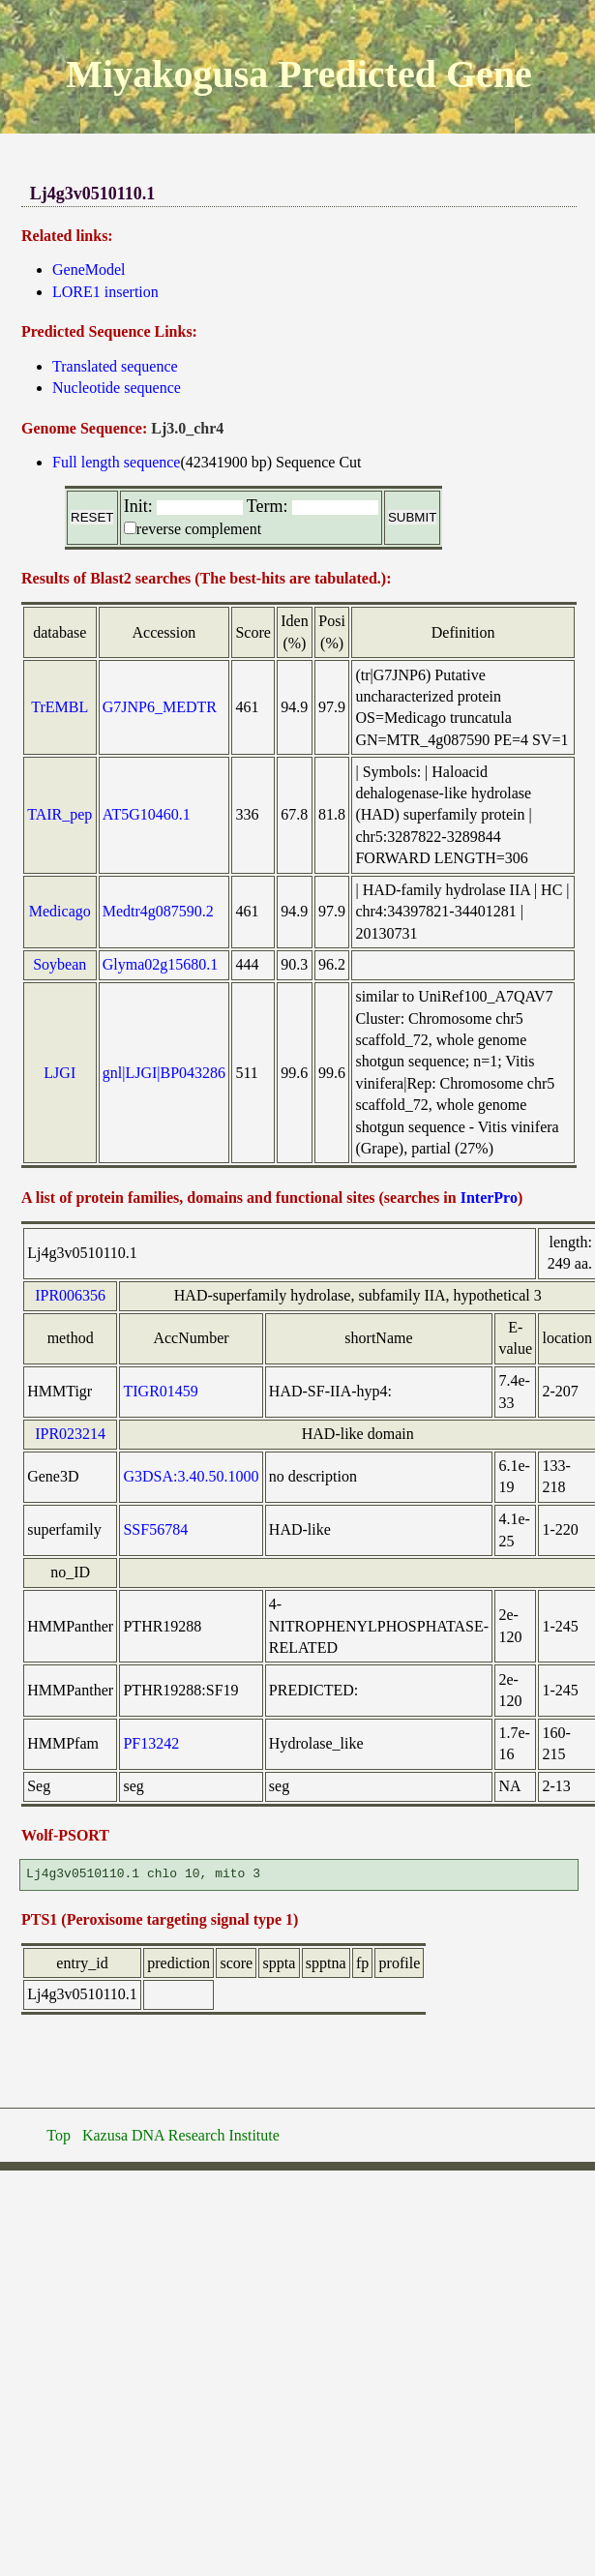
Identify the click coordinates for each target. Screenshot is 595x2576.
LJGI (59, 1072)
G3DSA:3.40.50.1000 (190, 1476)
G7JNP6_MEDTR (160, 707)
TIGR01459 (160, 1391)
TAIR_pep (59, 814)
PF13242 (151, 1743)
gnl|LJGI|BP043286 (164, 1072)
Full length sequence (116, 462)
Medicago (60, 911)
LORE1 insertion (105, 292)
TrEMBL (59, 707)
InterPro (489, 1197)
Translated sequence (115, 366)
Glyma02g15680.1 (161, 964)
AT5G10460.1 (147, 814)
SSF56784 (155, 1529)
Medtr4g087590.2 (158, 911)
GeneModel (89, 269)
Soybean (59, 964)
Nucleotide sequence (116, 387)
